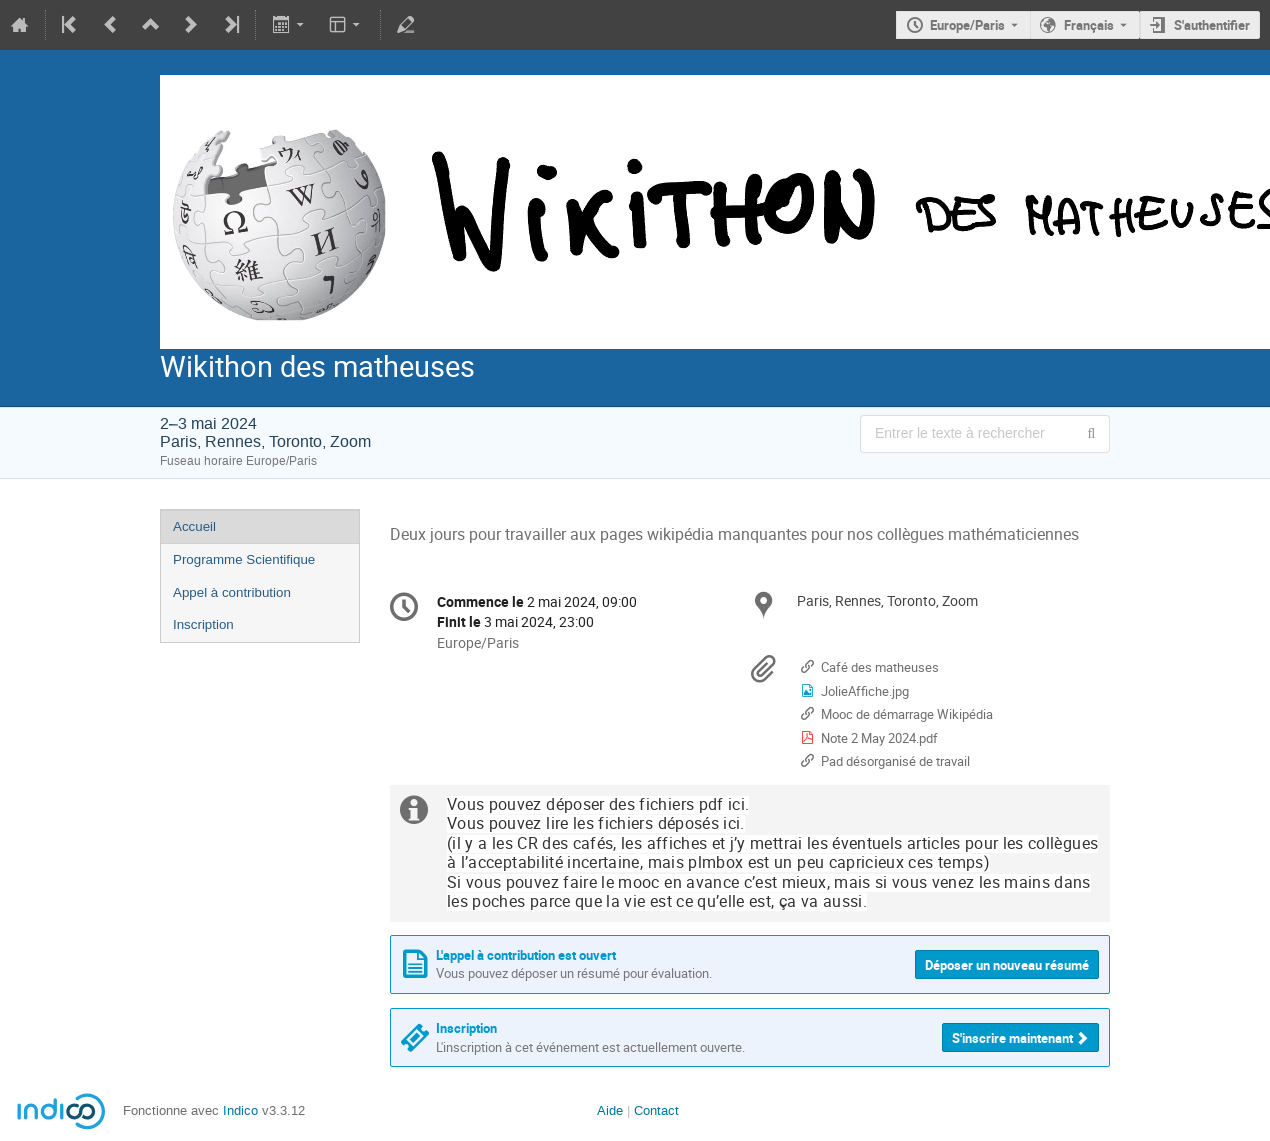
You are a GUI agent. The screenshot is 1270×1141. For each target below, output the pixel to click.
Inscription (203, 624)
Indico (240, 1110)
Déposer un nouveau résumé (1007, 965)
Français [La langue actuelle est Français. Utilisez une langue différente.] (1089, 25)
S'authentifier (1212, 25)
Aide (610, 1110)
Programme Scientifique (244, 559)
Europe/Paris (967, 25)
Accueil (194, 526)
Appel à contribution (232, 592)
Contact (656, 1110)
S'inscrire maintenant (1012, 1038)
